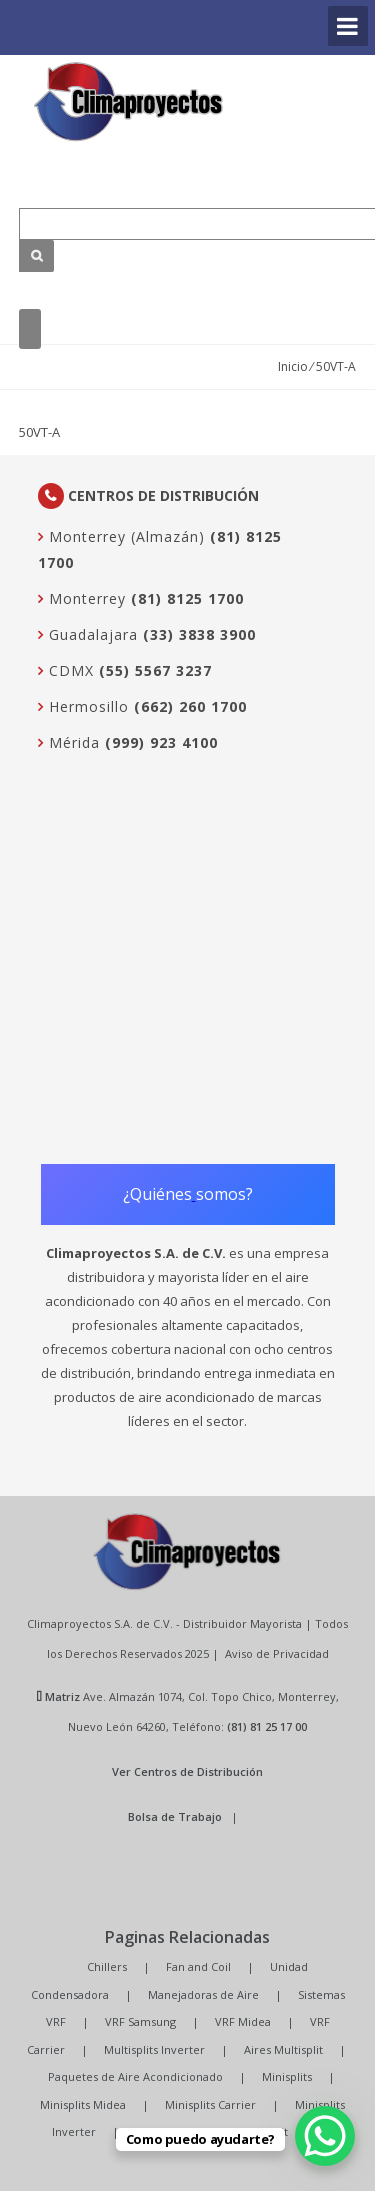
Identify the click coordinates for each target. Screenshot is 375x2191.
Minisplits (287, 2076)
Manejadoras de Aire (203, 1994)
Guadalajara (91, 634)
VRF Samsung (140, 2021)
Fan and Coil (198, 1966)
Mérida (72, 742)
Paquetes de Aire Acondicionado (135, 2076)
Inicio (293, 366)
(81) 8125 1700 (187, 598)
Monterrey (85, 598)
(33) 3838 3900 (199, 634)
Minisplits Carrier (210, 2104)
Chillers (107, 1966)
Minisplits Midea (83, 2104)
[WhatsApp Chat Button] (325, 2136)
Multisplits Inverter (154, 2049)
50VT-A (39, 432)
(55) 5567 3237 (155, 670)
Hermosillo (86, 706)
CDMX (69, 670)
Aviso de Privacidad (277, 1653)
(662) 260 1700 (190, 706)
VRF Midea (243, 2021)
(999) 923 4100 (161, 742)
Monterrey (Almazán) (124, 536)
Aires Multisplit (283, 2049)
